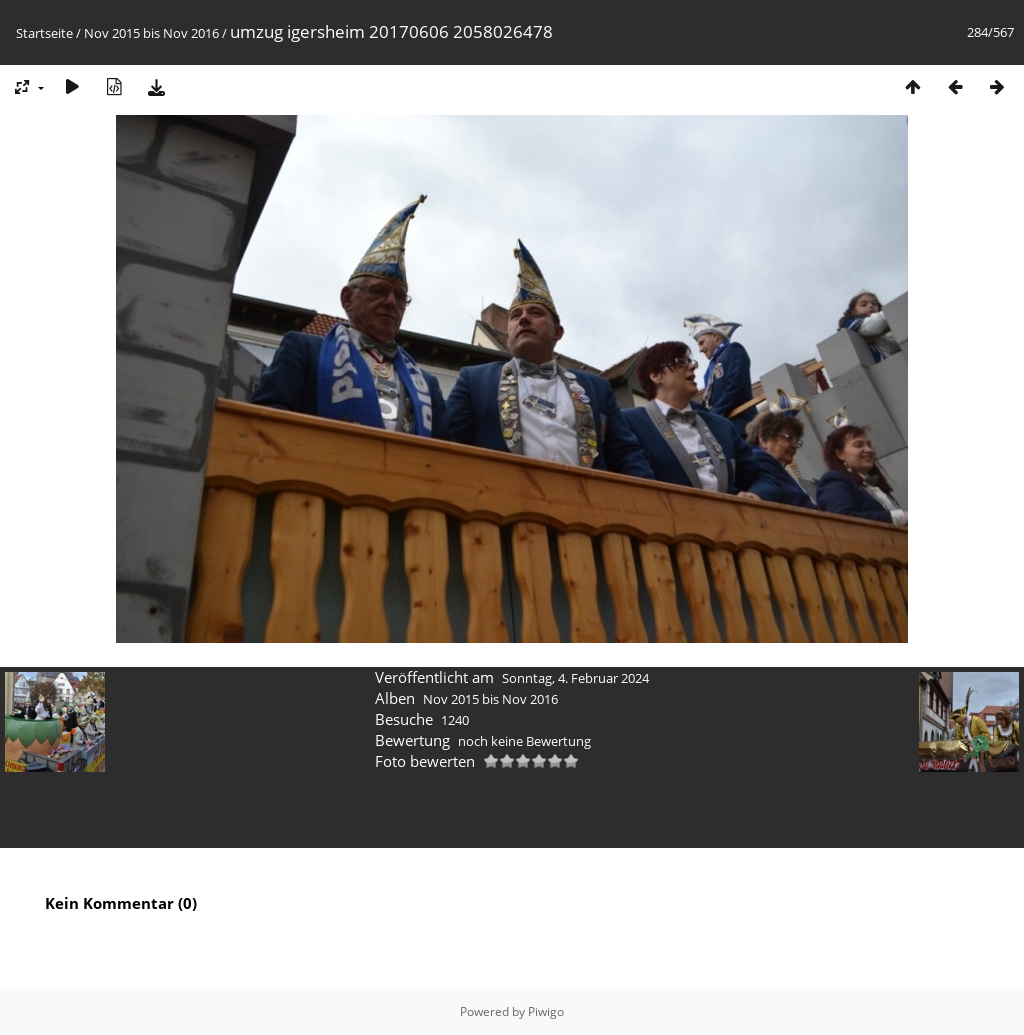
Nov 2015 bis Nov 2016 (151, 33)
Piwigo (546, 1011)
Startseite (44, 33)
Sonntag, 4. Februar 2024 (575, 678)
